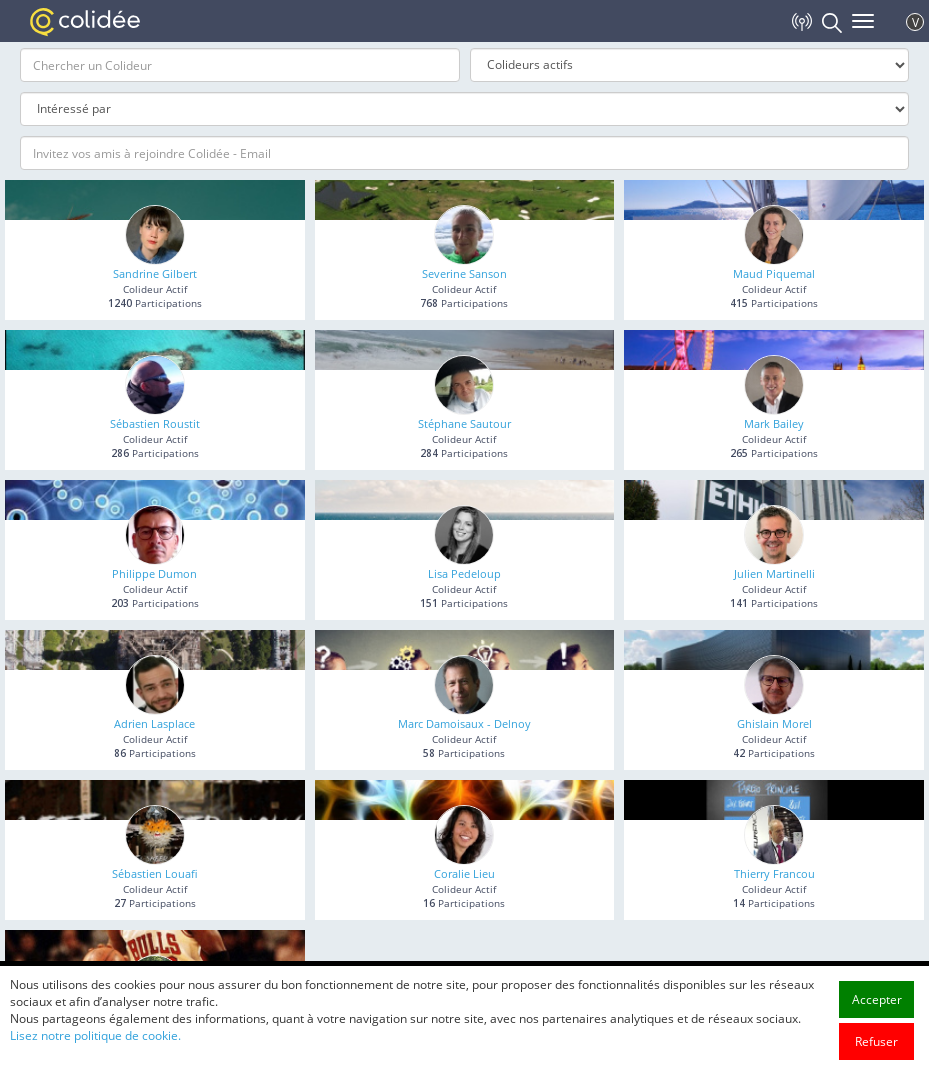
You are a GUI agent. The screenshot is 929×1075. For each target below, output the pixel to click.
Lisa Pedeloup (464, 573)
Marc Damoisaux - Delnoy (464, 723)
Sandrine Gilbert (155, 273)
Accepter (877, 1041)
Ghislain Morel (774, 723)
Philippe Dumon (154, 573)
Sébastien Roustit (155, 423)
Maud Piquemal (774, 273)
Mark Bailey (774, 423)
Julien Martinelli (774, 573)
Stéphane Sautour (464, 423)
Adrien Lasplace (154, 723)
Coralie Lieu (464, 873)
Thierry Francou (774, 873)
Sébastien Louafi (155, 873)
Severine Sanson (464, 273)
